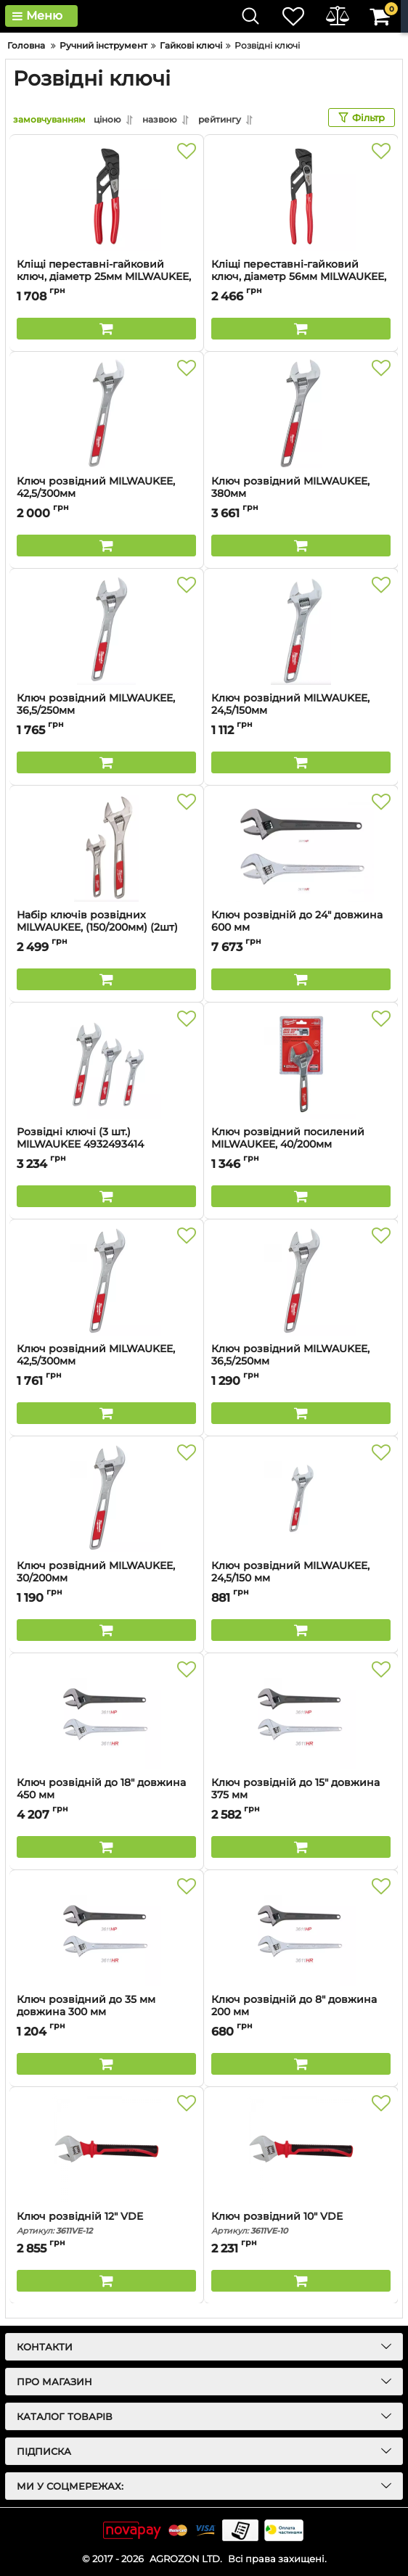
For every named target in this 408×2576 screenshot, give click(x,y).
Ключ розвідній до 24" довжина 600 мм (301, 928)
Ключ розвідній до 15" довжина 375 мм (301, 1795)
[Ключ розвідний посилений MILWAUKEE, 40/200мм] (301, 1064)
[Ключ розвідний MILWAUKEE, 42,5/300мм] (106, 413)
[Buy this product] (106, 329)
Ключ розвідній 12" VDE (106, 2223)
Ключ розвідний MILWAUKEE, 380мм (301, 494)
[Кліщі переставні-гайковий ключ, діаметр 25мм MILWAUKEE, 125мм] (106, 196)
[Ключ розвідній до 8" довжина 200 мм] (301, 1931)
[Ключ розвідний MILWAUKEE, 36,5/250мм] (106, 630)
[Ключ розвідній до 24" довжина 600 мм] (301, 847)
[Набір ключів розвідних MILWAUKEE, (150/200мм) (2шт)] (106, 847)
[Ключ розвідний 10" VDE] (301, 2148)
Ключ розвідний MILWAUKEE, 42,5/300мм (106, 494)
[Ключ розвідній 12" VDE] (106, 2148)
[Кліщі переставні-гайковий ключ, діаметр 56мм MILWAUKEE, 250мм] (301, 196)
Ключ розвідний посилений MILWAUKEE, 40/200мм (301, 1145)
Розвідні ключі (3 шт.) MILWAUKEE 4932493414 (106, 1145)
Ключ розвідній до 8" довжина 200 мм (301, 2012)
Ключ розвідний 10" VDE (301, 2223)
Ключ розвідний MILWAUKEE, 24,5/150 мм (301, 1578)
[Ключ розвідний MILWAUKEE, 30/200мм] (106, 1498)
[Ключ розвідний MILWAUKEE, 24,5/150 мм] (301, 1498)
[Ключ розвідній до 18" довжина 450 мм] (106, 1715)
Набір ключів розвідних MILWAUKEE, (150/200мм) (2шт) (106, 928)
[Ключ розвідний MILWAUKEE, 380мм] (301, 413)
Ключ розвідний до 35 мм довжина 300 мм (106, 2012)
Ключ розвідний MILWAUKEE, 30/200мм (106, 1578)
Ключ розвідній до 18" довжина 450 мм (106, 1795)
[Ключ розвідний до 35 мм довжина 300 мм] (106, 1931)
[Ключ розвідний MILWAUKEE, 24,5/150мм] (301, 630)
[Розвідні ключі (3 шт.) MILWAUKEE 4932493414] (106, 1064)
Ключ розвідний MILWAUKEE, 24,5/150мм (301, 711)
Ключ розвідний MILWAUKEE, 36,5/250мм (106, 711)
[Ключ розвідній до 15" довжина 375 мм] (301, 1715)
